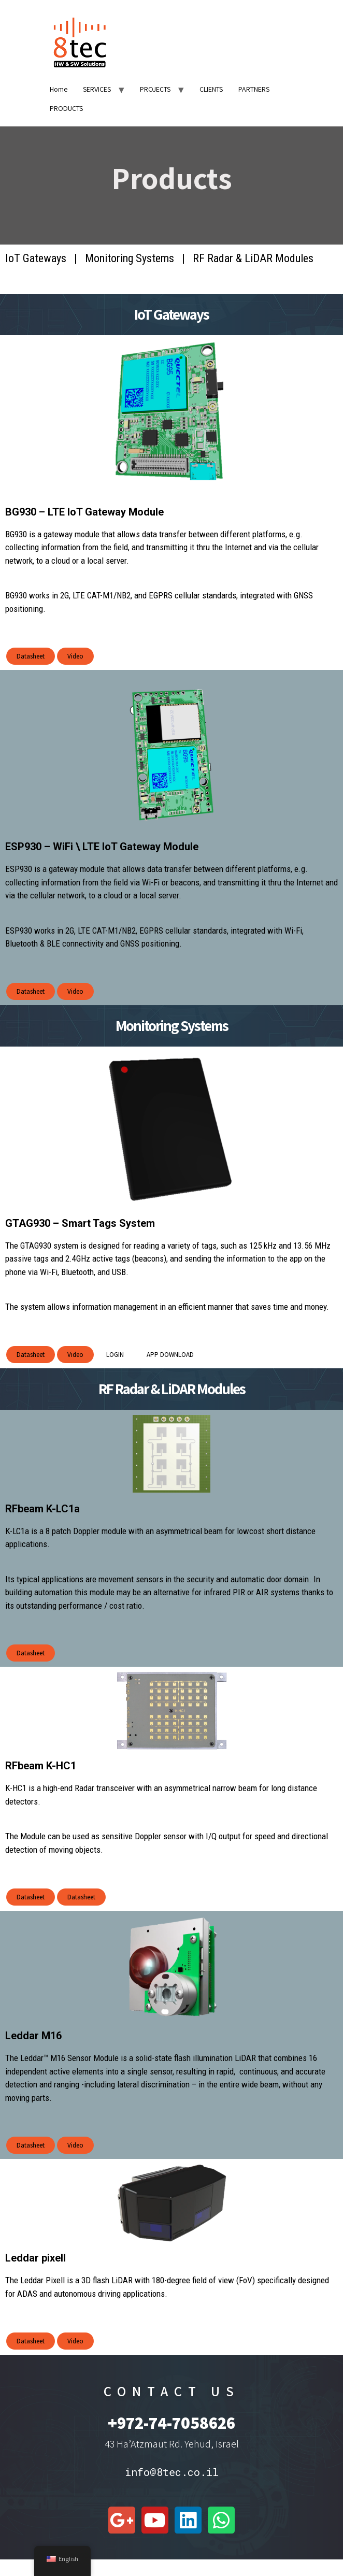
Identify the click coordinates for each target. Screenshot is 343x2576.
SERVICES (97, 89)
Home (58, 89)
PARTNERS (253, 89)
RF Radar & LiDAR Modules (253, 258)
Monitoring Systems (129, 258)
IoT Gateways (35, 258)
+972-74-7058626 (171, 2422)
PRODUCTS (66, 108)
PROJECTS (155, 89)
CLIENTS (211, 89)
